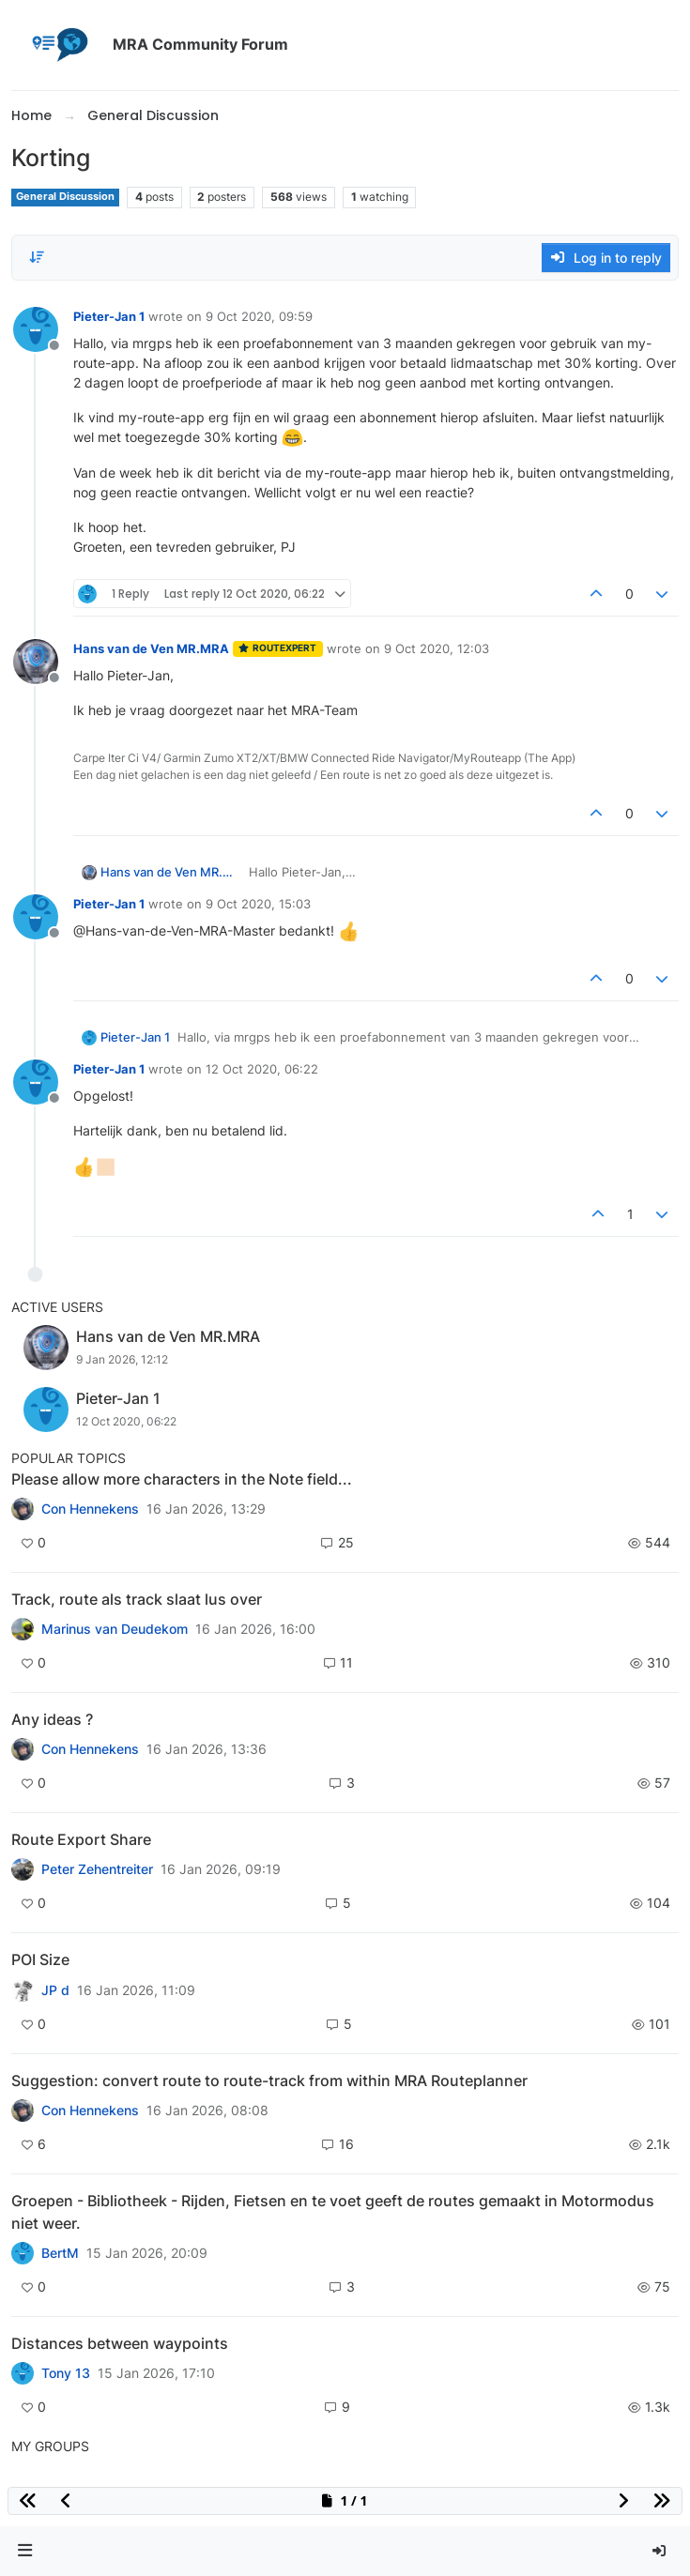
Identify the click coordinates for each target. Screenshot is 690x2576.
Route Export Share (81, 1839)
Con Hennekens (90, 1509)
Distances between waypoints (119, 2343)
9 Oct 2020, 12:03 (436, 648)
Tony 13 (65, 2373)
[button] (25, 2551)
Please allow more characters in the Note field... (181, 1479)
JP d (55, 1990)
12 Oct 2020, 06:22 (262, 1068)
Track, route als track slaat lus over (136, 1599)
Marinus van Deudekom (114, 1629)
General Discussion (65, 197)
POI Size (40, 1959)
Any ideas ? (52, 1719)
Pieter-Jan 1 (109, 316)
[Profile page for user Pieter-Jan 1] (35, 329)
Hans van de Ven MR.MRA (151, 648)
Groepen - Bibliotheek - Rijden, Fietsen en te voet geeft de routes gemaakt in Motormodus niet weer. (332, 2212)
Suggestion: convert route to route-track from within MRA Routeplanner (269, 2080)
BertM (60, 2253)
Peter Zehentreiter (97, 1869)
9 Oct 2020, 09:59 (259, 316)
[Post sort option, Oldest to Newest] (37, 257)
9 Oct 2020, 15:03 (258, 903)
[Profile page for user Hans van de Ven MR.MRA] (35, 661)
